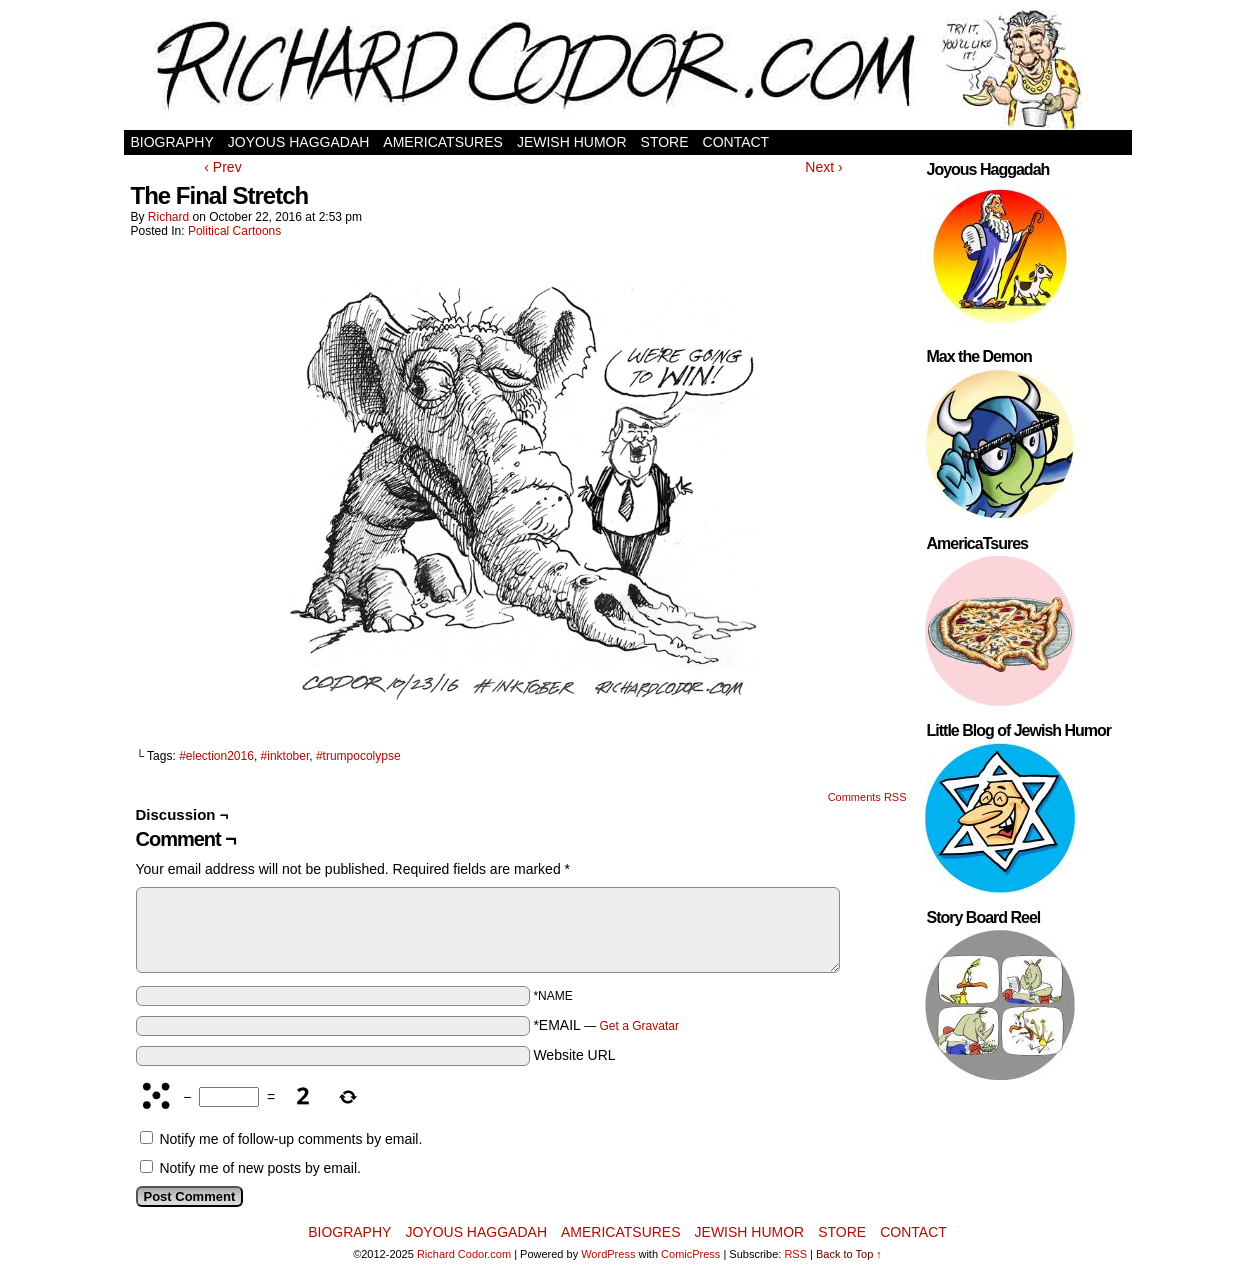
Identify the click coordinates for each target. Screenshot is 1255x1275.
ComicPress (690, 1254)
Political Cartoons (234, 231)
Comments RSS (867, 797)
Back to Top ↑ (849, 1254)
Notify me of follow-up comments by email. (290, 1139)
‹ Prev (222, 167)
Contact (736, 142)
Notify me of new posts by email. (260, 1168)
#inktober (285, 756)
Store (665, 142)
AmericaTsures (443, 142)
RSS (795, 1254)
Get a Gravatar (639, 1026)
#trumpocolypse (358, 756)
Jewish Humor (572, 142)
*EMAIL (606, 1025)
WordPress (608, 1254)
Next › (823, 167)
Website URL (574, 1055)
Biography (172, 142)
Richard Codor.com (464, 1254)
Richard (168, 217)
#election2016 (216, 756)
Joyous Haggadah (299, 142)
